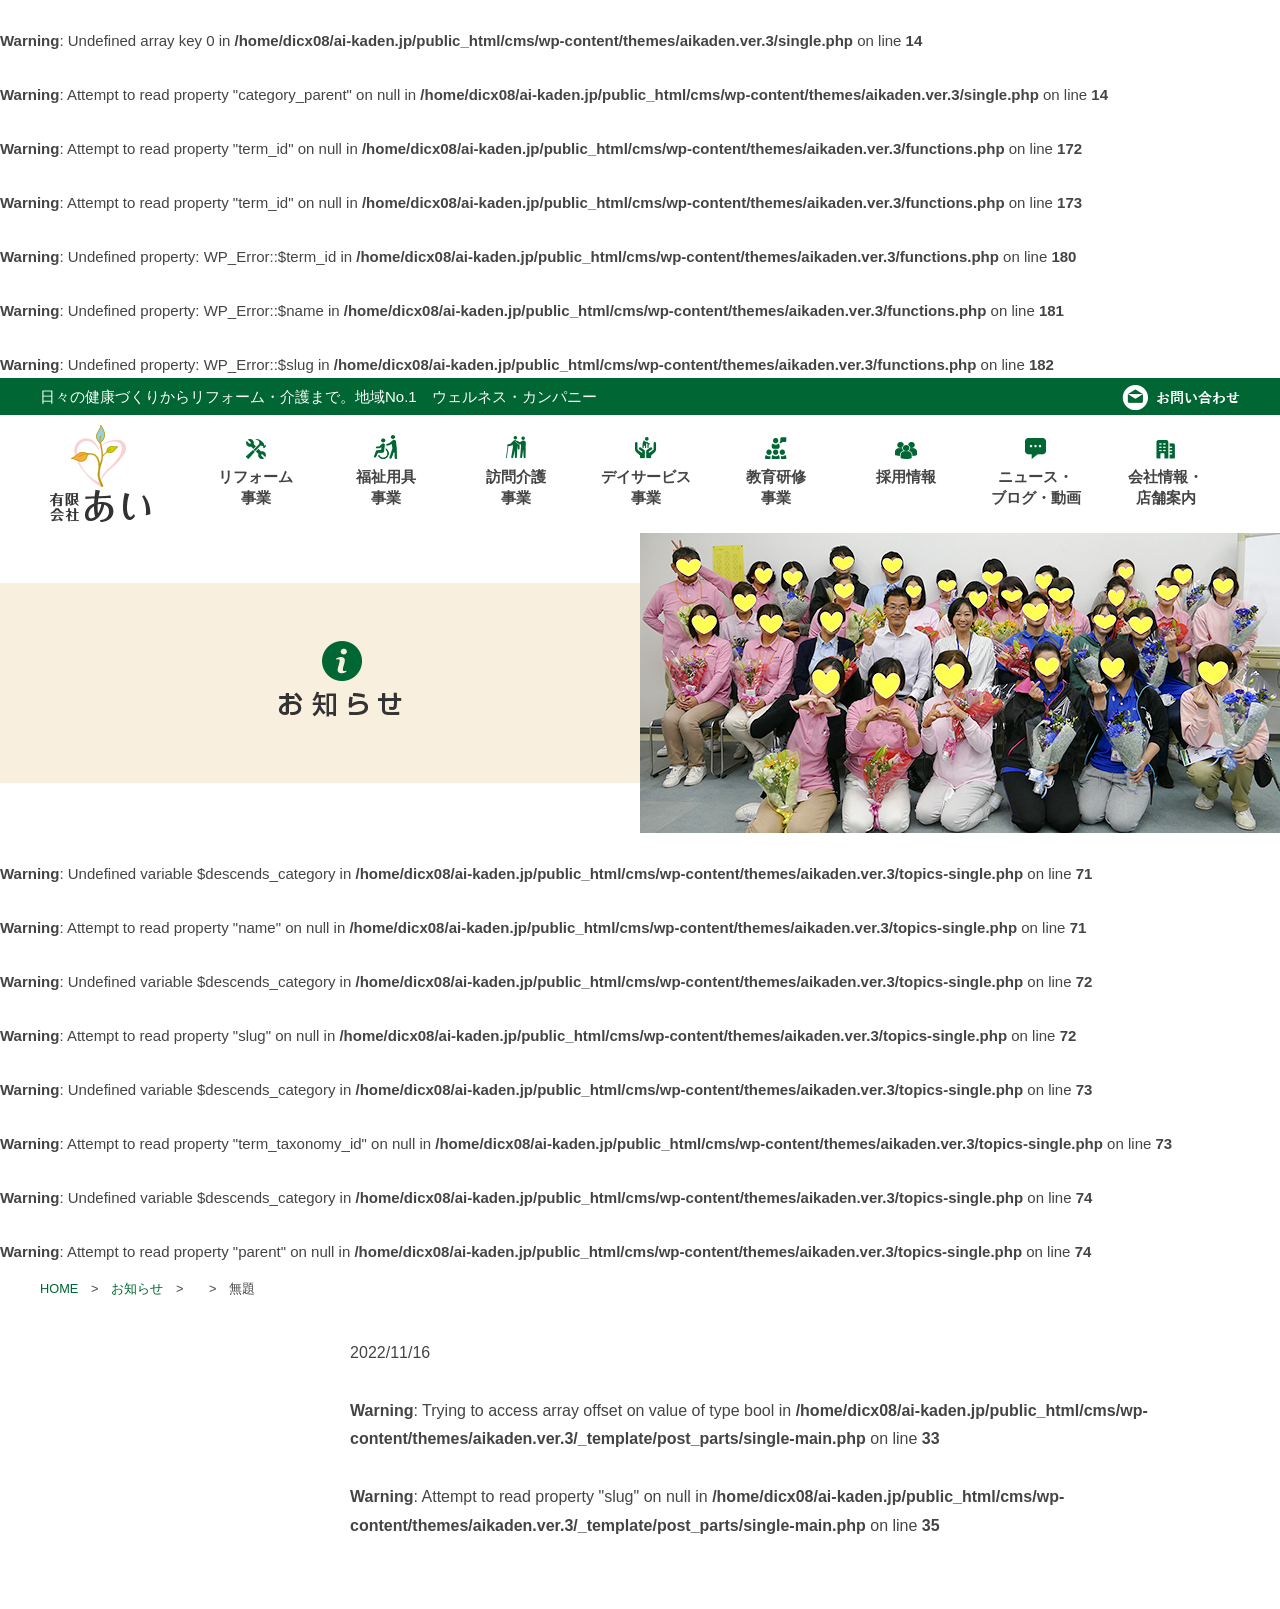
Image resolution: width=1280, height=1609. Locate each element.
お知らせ (137, 1288)
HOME (59, 1288)
